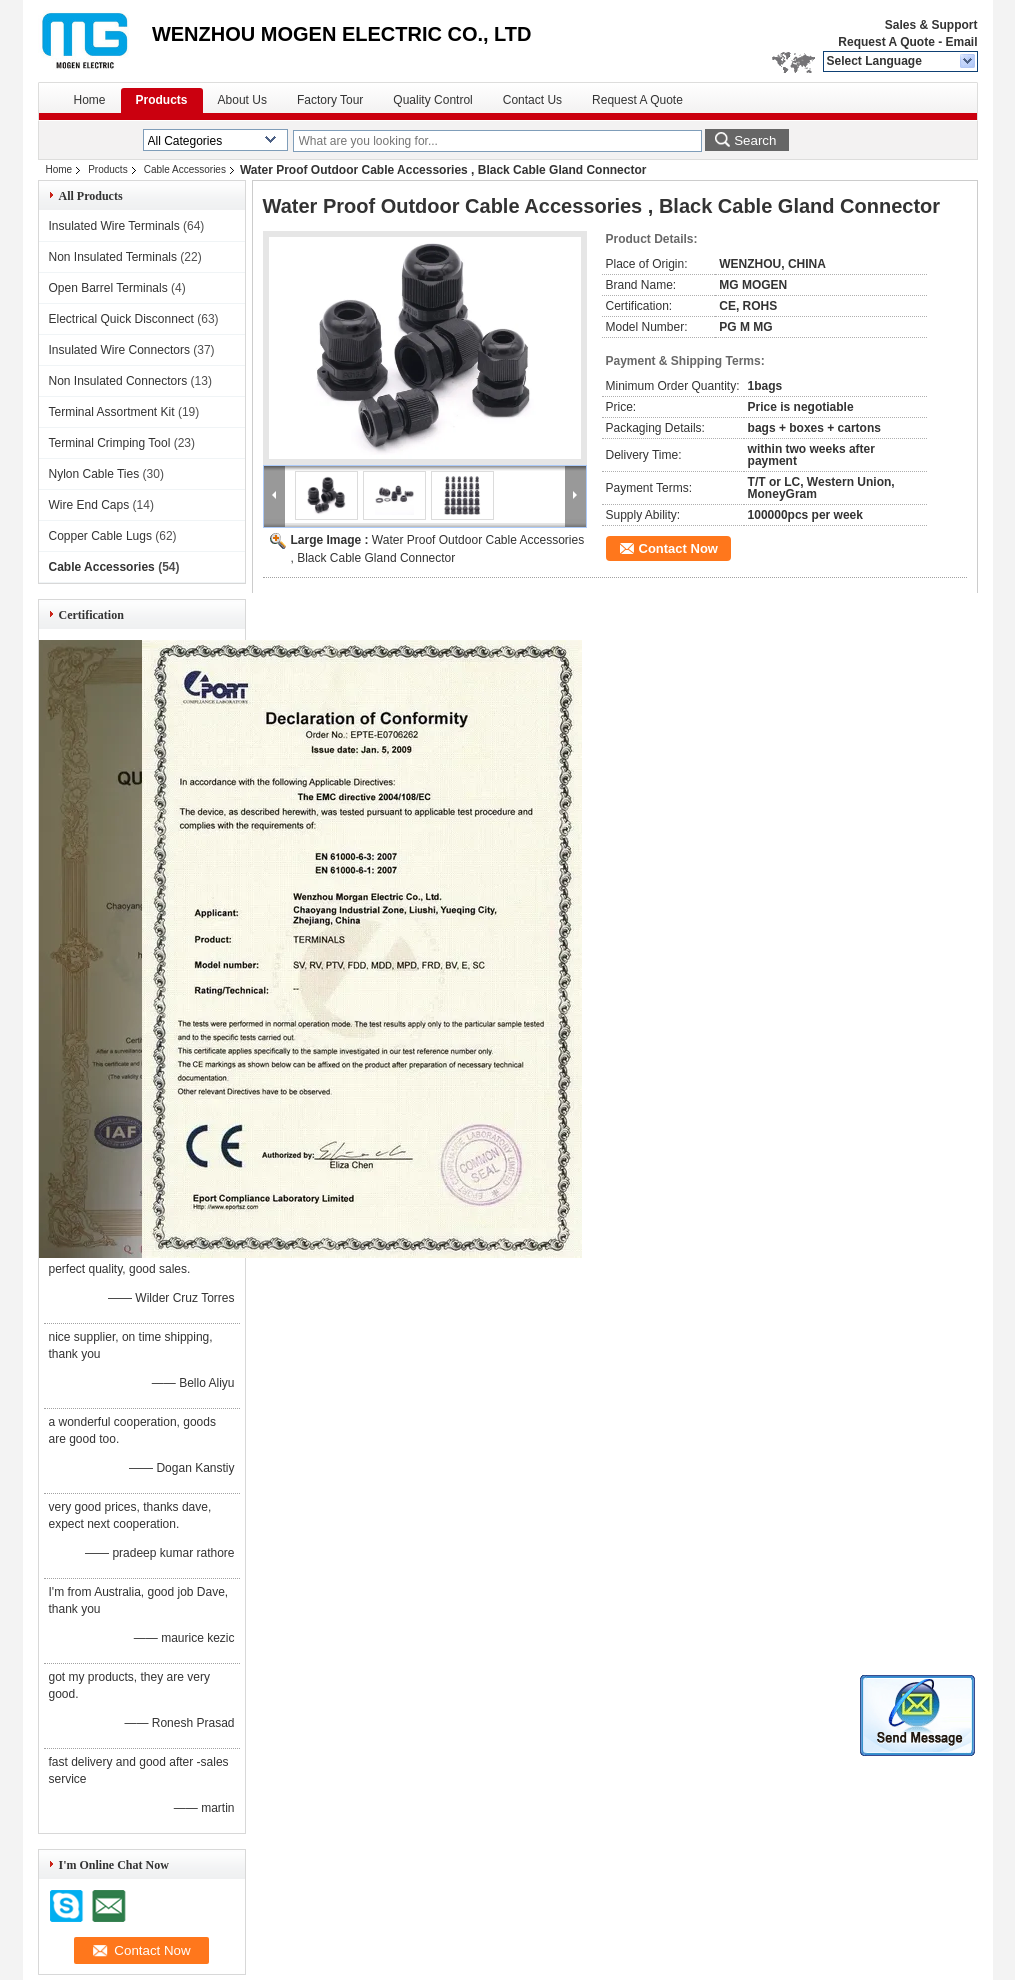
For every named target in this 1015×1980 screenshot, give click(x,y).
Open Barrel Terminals (108, 288)
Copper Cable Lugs (100, 536)
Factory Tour (330, 100)
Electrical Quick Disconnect (121, 319)
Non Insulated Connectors (118, 381)
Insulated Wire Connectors (119, 350)
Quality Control (432, 100)
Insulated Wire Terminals (114, 226)
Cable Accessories (185, 169)
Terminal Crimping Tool (110, 443)
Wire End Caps (89, 505)
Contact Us (532, 100)
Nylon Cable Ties (94, 474)
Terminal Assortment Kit (112, 412)
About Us (242, 100)
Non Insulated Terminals (113, 257)
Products (162, 100)
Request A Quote (886, 42)
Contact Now (678, 548)
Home (90, 100)
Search (755, 140)
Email (961, 42)
